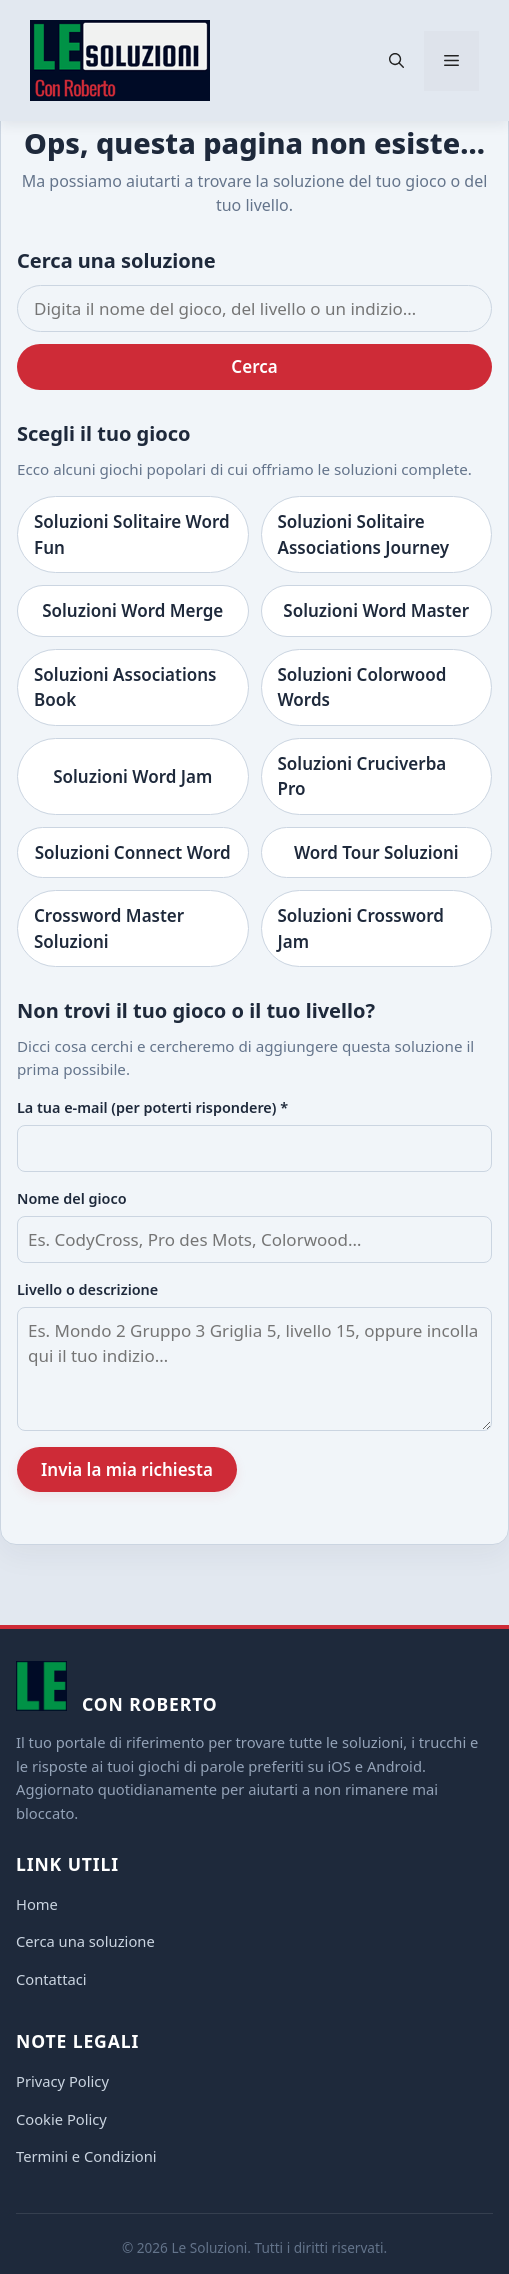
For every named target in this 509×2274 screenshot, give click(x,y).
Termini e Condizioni (86, 2156)
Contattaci (51, 1979)
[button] (396, 61)
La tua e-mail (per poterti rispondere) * (152, 1107)
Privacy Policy (62, 2081)
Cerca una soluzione (85, 1941)
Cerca (254, 366)
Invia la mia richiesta (127, 1469)
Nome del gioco (72, 1198)
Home (37, 1904)
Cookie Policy (61, 2119)
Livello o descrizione (87, 1289)
